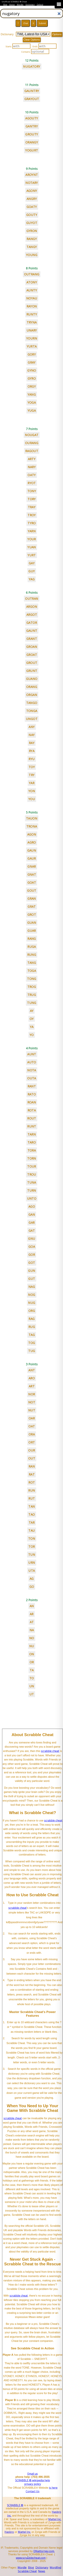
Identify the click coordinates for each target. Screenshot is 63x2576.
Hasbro (9, 2532)
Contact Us (32, 2491)
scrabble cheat (50, 1751)
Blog (5, 4)
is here (53, 2487)
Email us (32, 2473)
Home (12, 4)
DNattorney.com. (44, 2551)
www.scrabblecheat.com (31, 2558)
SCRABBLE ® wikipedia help (32, 2480)
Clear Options (32, 39)
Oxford (40, 4)
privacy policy (32, 2484)
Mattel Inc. (54, 2519)
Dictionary (30, 4)
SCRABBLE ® (15, 2505)
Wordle (20, 4)
